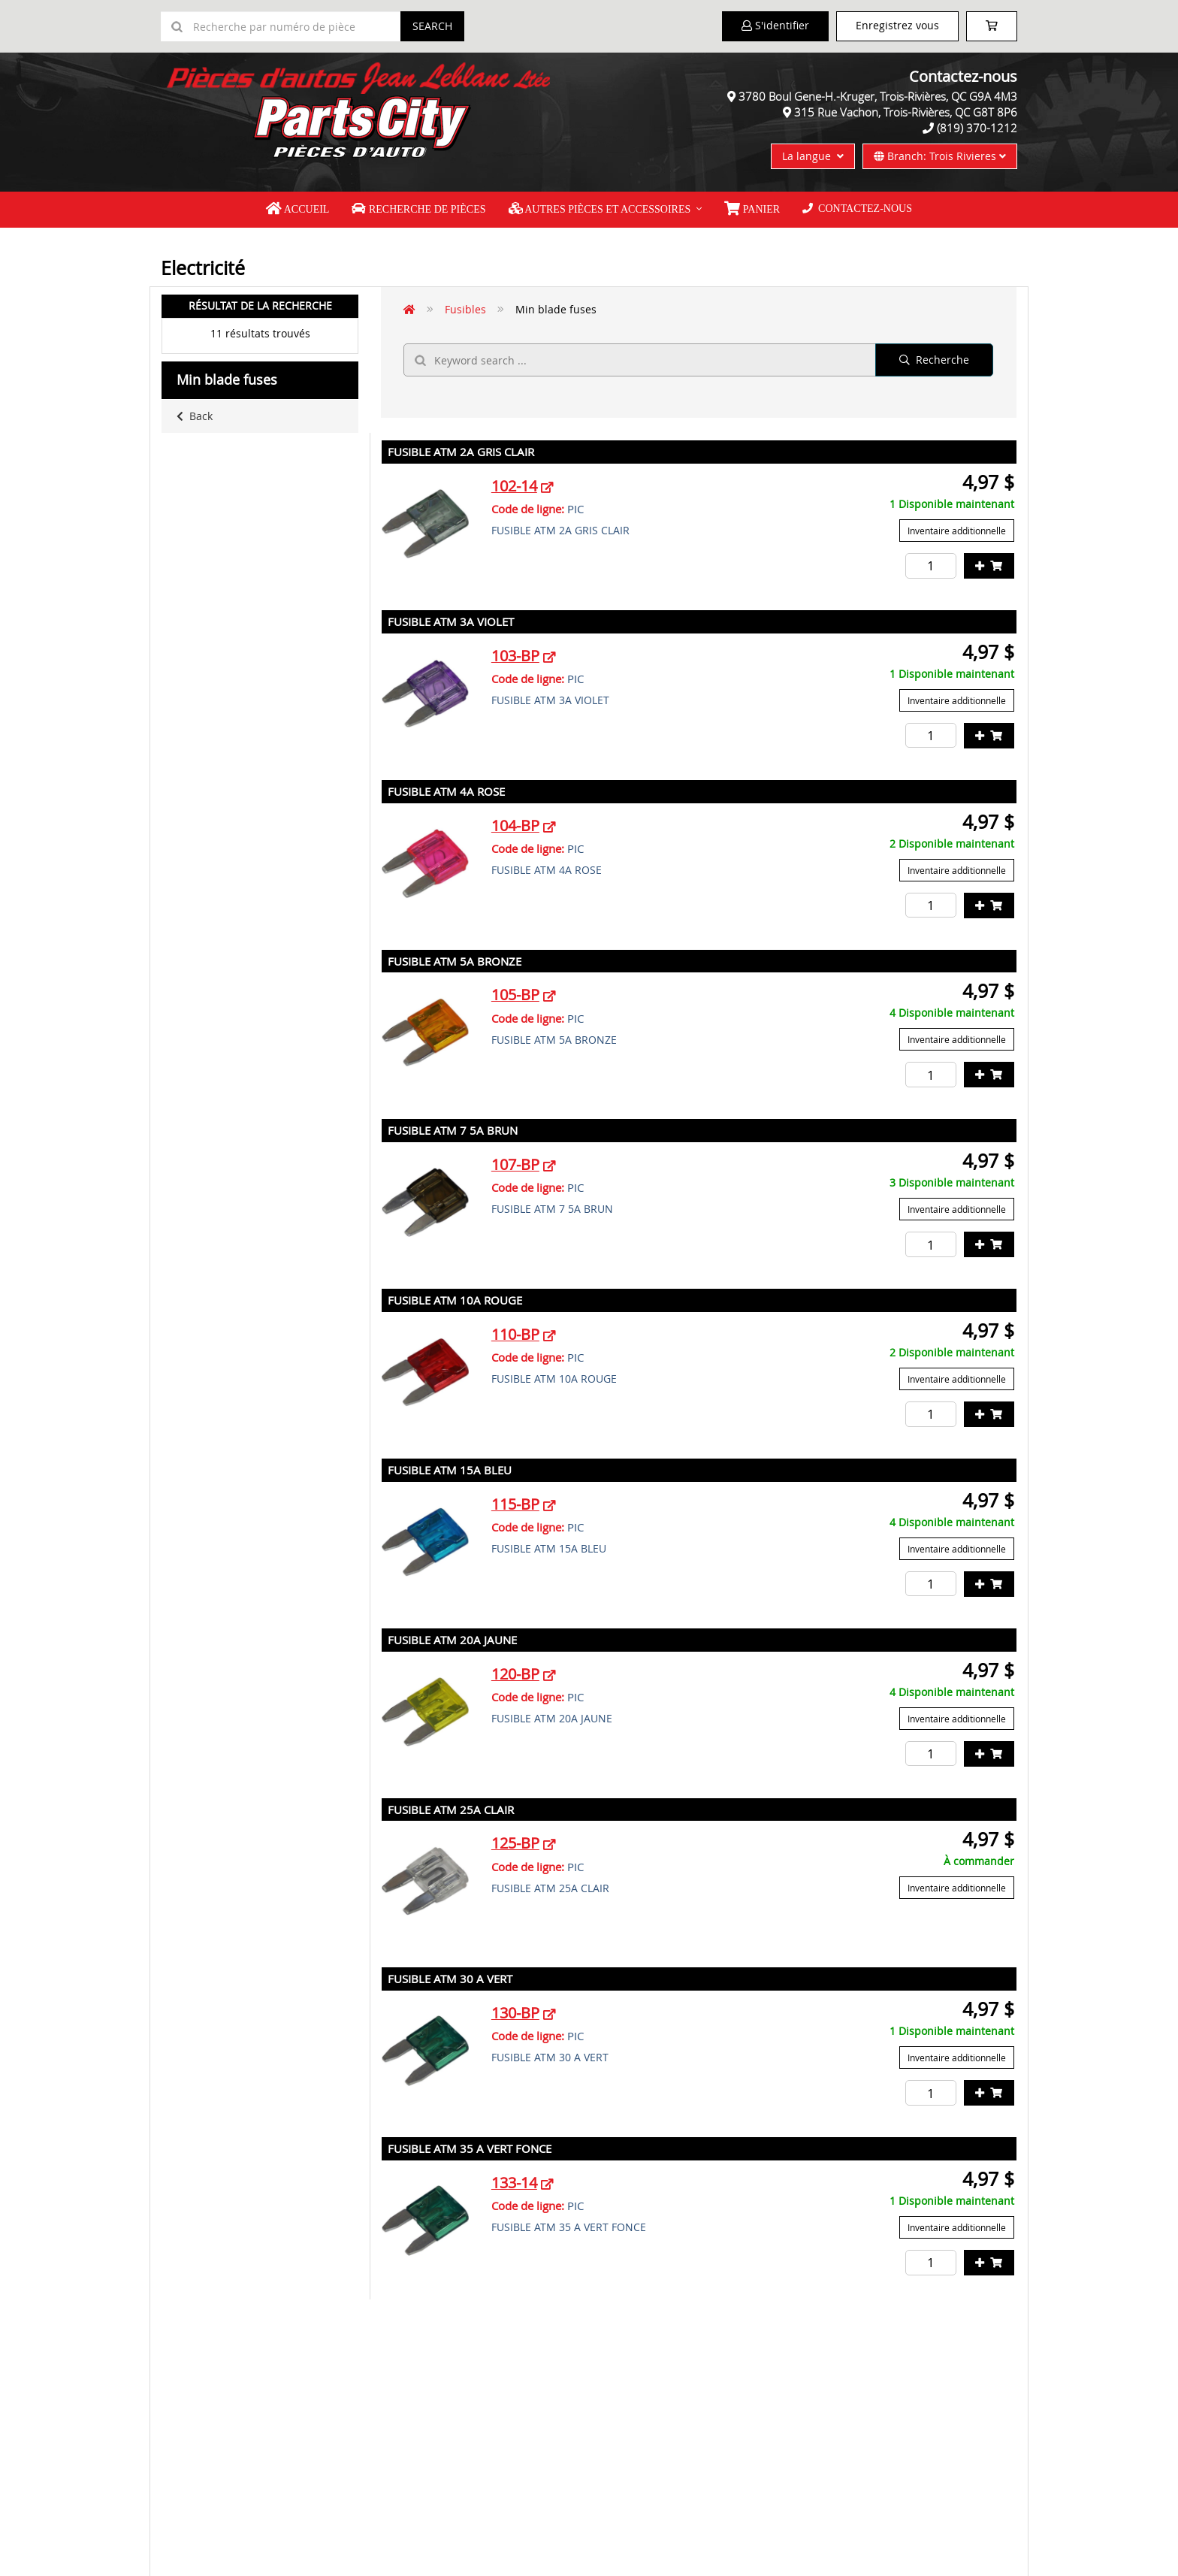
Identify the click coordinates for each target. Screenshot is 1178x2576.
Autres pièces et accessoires (600, 209)
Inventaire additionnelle (957, 531)
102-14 (514, 486)
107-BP (515, 1164)
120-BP (515, 1674)
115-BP (515, 1504)
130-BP (515, 2013)
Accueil (297, 209)
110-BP (515, 1334)
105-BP (515, 994)
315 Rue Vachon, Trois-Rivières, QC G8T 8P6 (905, 111)
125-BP (515, 1843)
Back (195, 416)
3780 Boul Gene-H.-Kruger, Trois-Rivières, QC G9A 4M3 (878, 96)
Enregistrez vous (897, 25)
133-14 (514, 2182)
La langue (813, 156)
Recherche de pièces (418, 209)
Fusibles (465, 309)
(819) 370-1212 (977, 127)
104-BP (515, 825)
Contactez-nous (857, 208)
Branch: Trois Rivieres (940, 156)
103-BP (515, 656)
